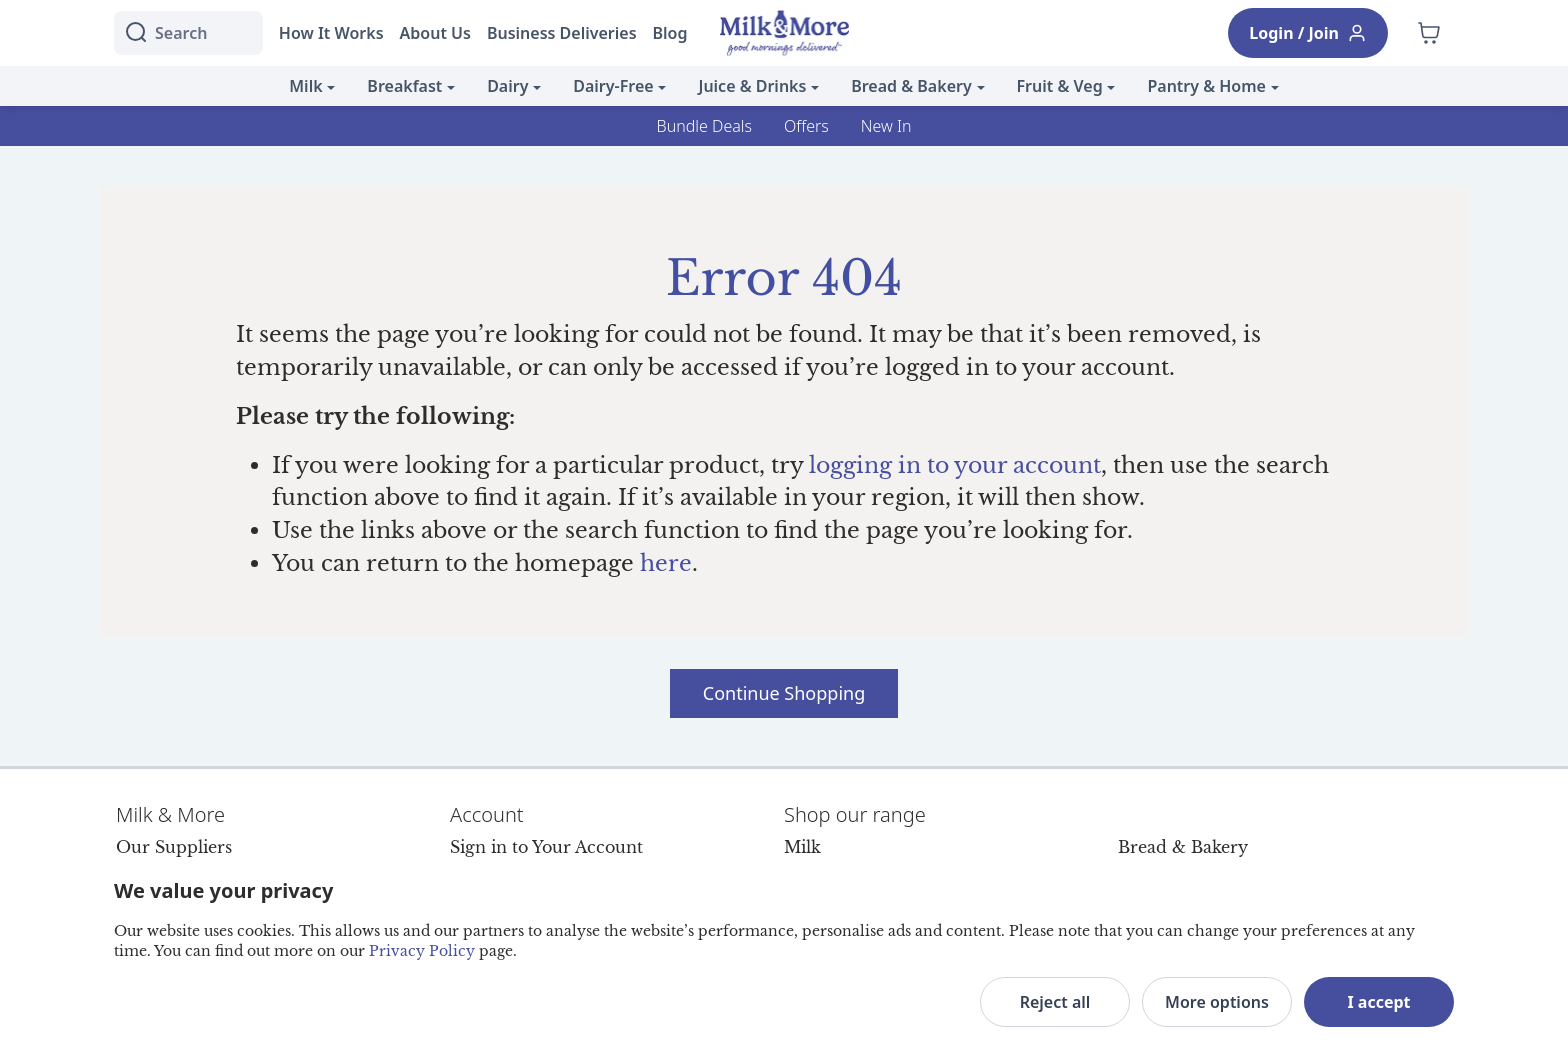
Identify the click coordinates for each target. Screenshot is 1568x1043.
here (666, 563)
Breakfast (404, 86)
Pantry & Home (1206, 86)
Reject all (1055, 1002)
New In (886, 126)
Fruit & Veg (1060, 86)
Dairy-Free (613, 86)
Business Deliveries (562, 33)
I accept (1378, 1002)
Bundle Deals (704, 126)
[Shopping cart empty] (1429, 33)
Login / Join (1308, 33)
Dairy (507, 86)
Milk (305, 86)
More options (1217, 1002)
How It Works (331, 33)
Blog (670, 33)
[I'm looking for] (188, 33)
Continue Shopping (784, 693)
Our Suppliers (174, 847)
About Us (435, 33)
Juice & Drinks (752, 86)
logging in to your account (955, 465)
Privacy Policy (422, 951)
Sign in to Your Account (546, 847)
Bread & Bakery (911, 86)
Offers (806, 126)
